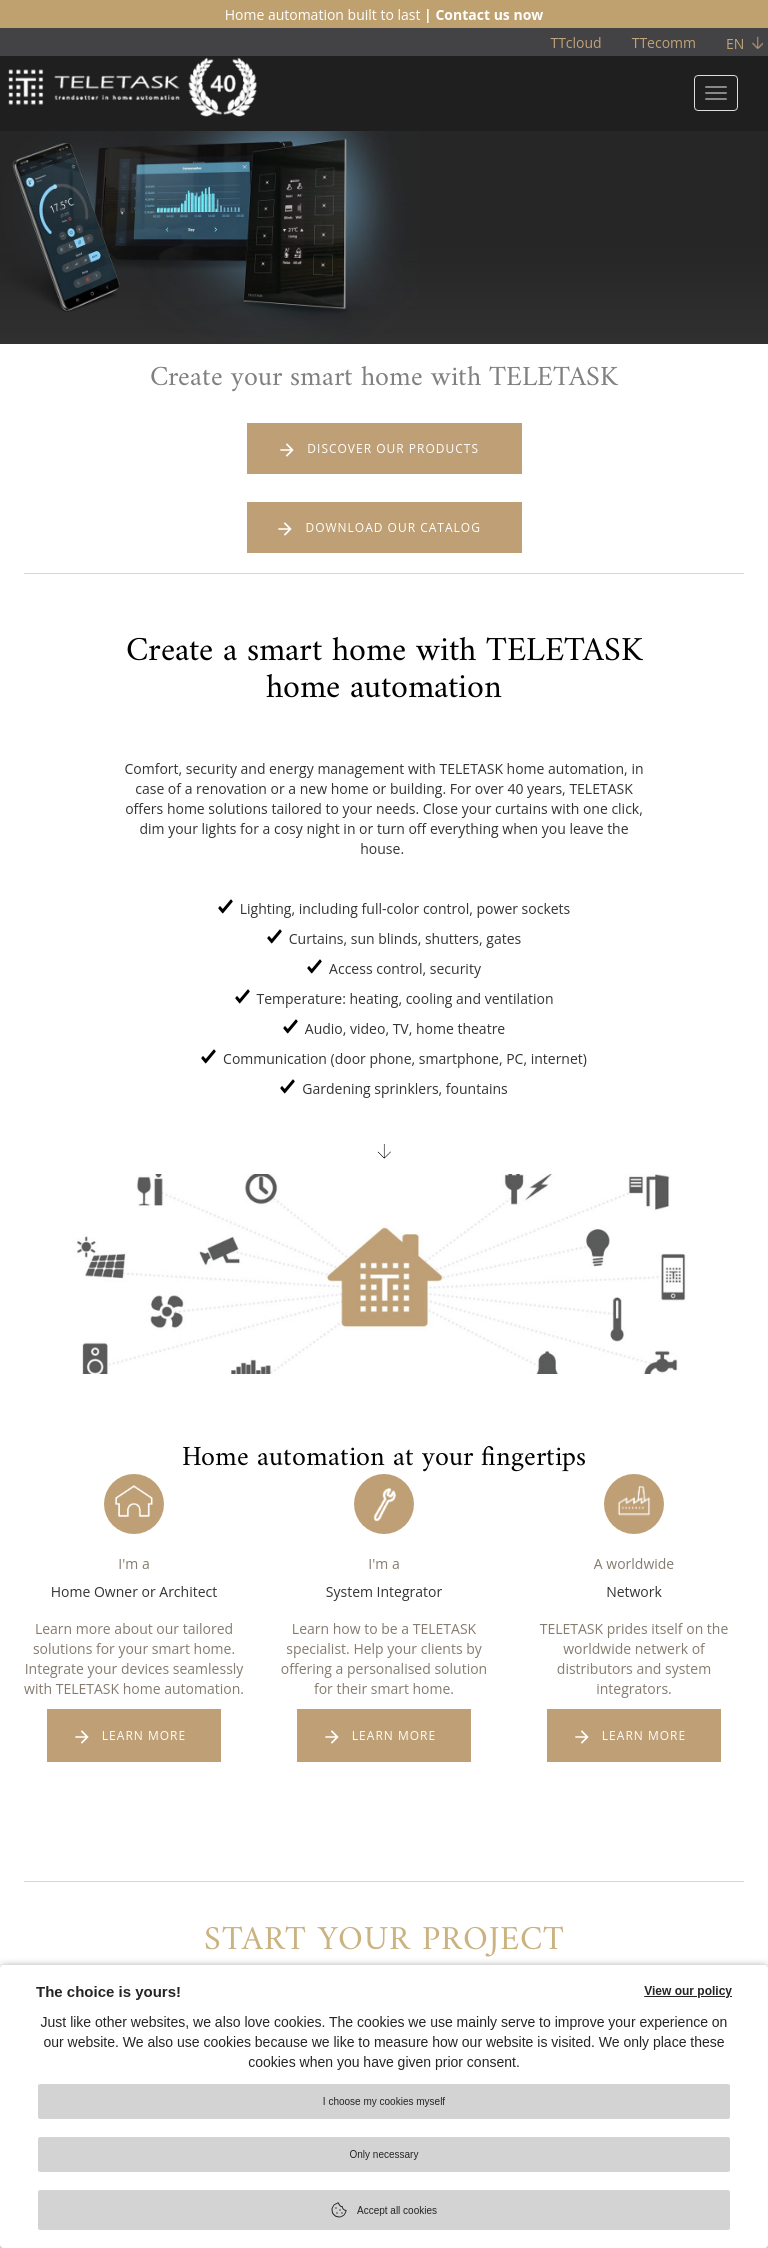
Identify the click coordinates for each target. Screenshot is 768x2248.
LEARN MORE (144, 1739)
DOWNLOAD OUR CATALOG (393, 530)
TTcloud (575, 42)
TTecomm (664, 42)
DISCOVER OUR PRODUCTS (394, 449)
